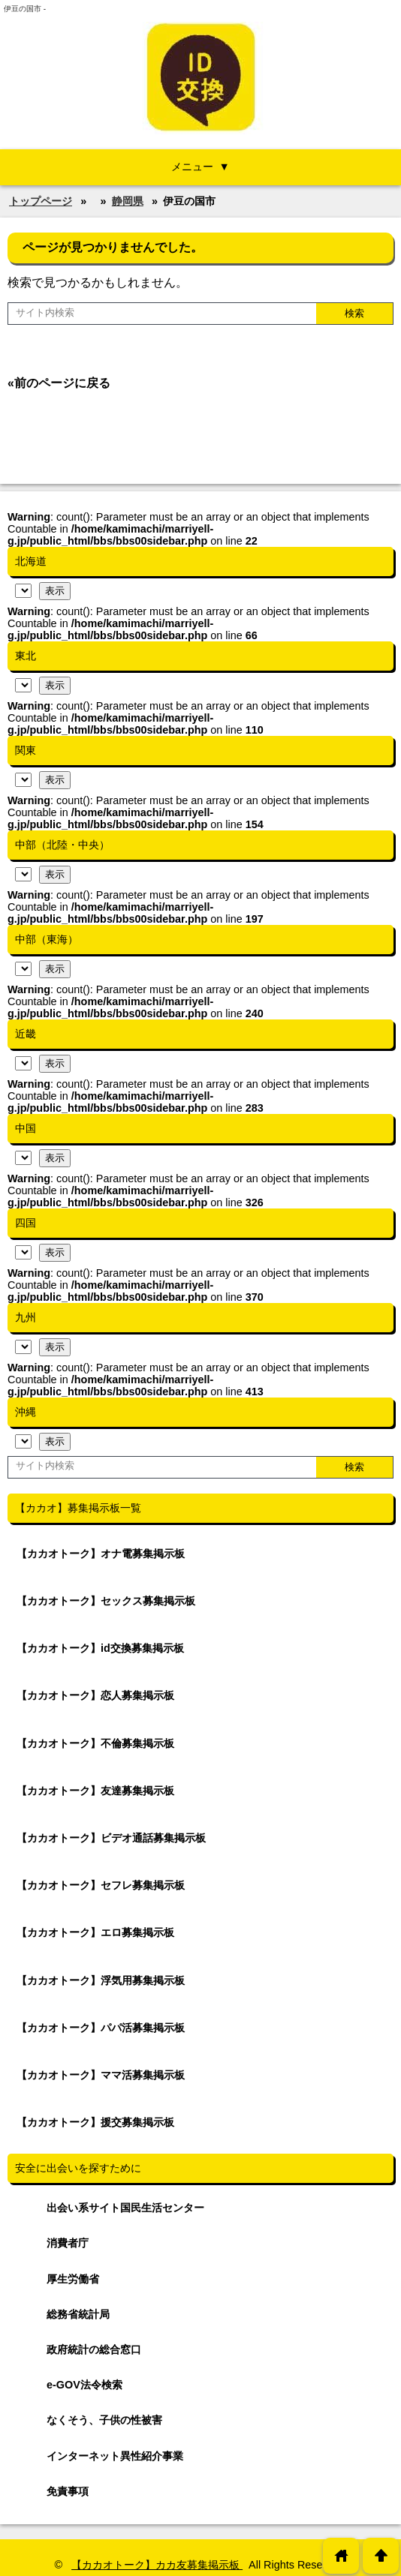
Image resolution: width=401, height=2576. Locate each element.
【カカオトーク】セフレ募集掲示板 (101, 1885)
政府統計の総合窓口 (94, 2349)
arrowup (381, 2555)
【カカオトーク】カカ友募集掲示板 (157, 2565)
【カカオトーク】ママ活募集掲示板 (101, 2075)
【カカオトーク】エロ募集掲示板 (95, 1932)
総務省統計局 (78, 2314)
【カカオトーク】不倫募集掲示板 (95, 1743)
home (341, 2555)
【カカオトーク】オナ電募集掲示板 (101, 1554)
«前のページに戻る (59, 383)
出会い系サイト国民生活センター (125, 2208)
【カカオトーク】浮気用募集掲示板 (101, 1980)
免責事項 (68, 2491)
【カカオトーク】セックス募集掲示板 (106, 1601)
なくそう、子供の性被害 (104, 2420)
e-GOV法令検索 (84, 2385)
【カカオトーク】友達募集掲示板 (95, 1791)
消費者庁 (68, 2243)
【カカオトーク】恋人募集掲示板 (95, 1695)
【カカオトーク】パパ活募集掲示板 (101, 2028)
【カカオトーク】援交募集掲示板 (95, 2122)
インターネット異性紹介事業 (115, 2456)
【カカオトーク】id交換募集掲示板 (100, 1648)
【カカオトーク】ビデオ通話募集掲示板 (111, 1838)
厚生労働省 (73, 2279)
